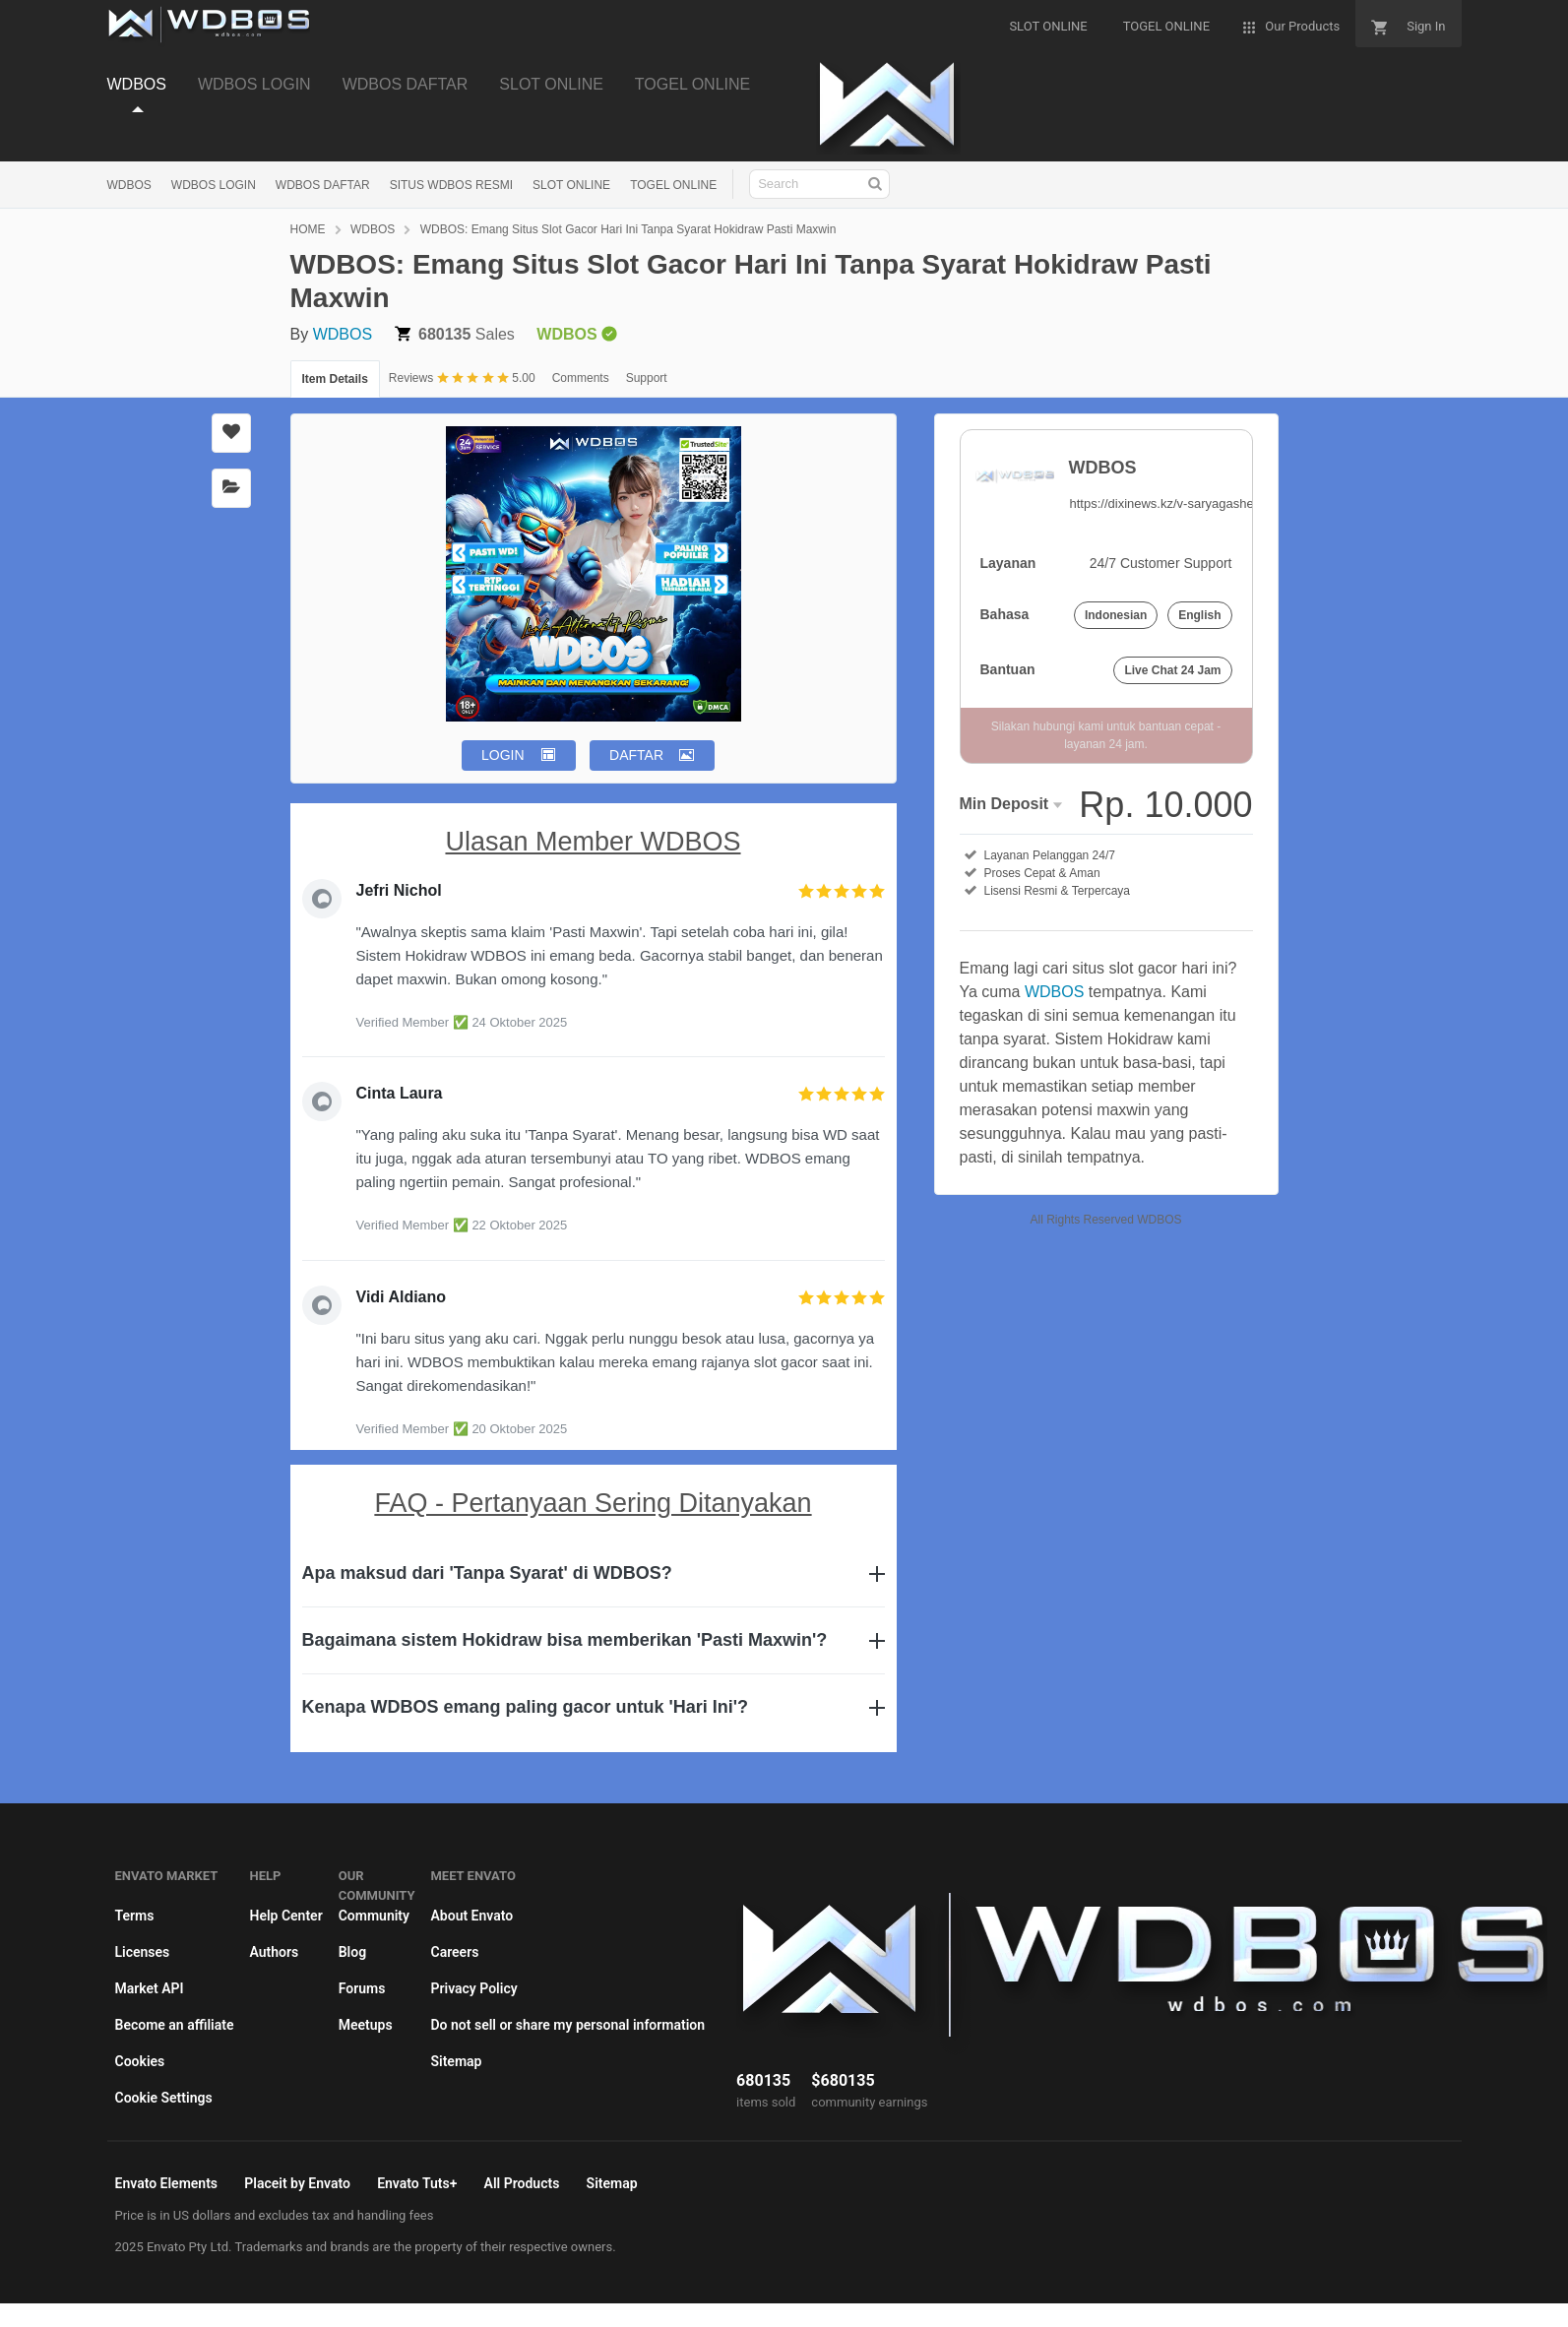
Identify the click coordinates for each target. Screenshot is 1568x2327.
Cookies (140, 2061)
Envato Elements (167, 2183)
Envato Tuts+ (417, 2183)
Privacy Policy (473, 1988)
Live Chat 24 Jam (1172, 670)
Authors (273, 1952)
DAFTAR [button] (636, 755)
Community (374, 1915)
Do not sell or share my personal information (567, 2025)
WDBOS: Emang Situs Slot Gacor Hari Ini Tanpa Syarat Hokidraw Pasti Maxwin (628, 229)
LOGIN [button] (503, 755)
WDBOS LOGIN (254, 84)
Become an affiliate (174, 2025)
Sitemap (455, 2061)
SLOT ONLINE (551, 84)
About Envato (471, 1915)
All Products (522, 2183)
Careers (454, 1952)
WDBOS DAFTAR (406, 84)
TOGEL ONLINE (692, 84)
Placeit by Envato (297, 2183)
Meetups (366, 2025)
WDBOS (136, 84)
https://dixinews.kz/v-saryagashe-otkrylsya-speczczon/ (1223, 503)
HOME (308, 229)
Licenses (142, 1952)
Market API (149, 1988)
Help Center (285, 1915)
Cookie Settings (164, 2098)
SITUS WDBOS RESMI (451, 185)
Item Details (335, 379)
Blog (352, 1952)
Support (646, 378)
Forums (362, 1988)
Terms (135, 1915)
